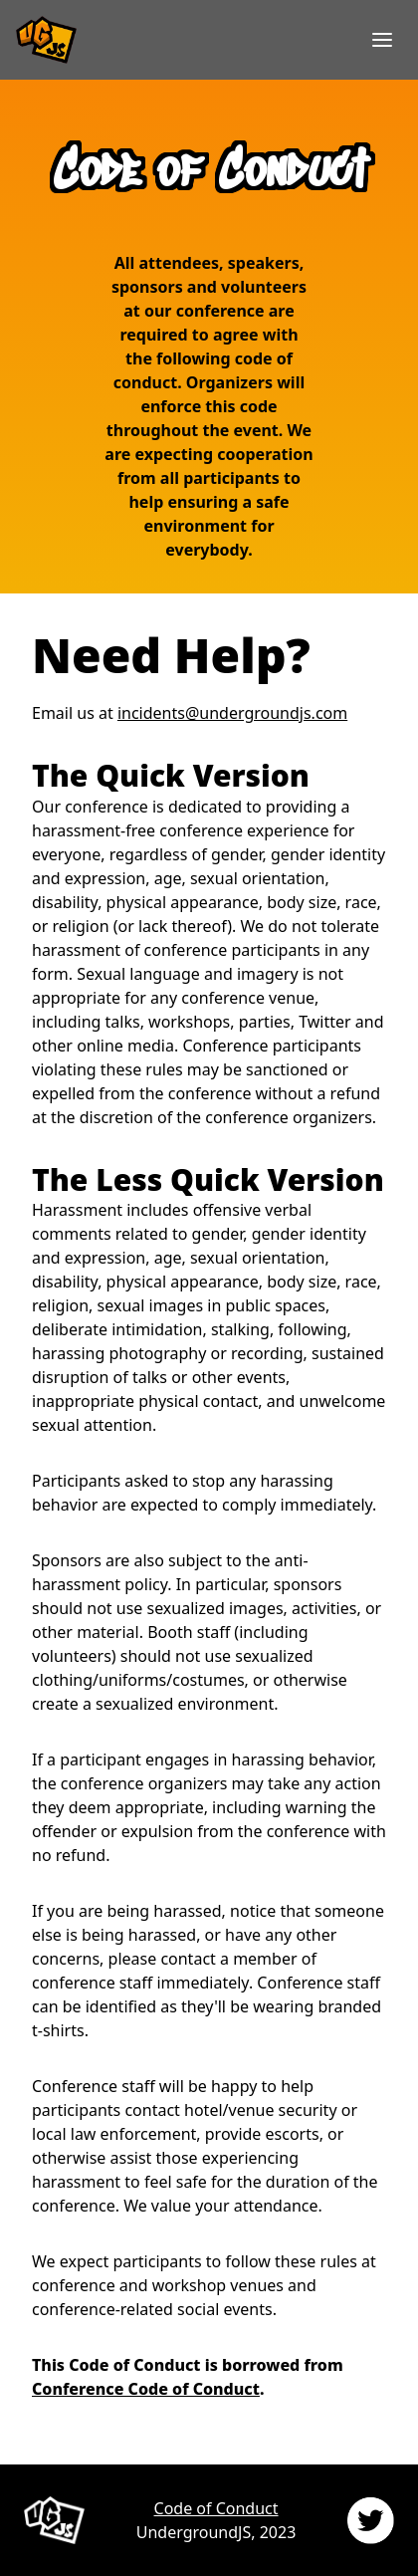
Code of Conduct (216, 2508)
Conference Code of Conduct (146, 2389)
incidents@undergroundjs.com (232, 713)
